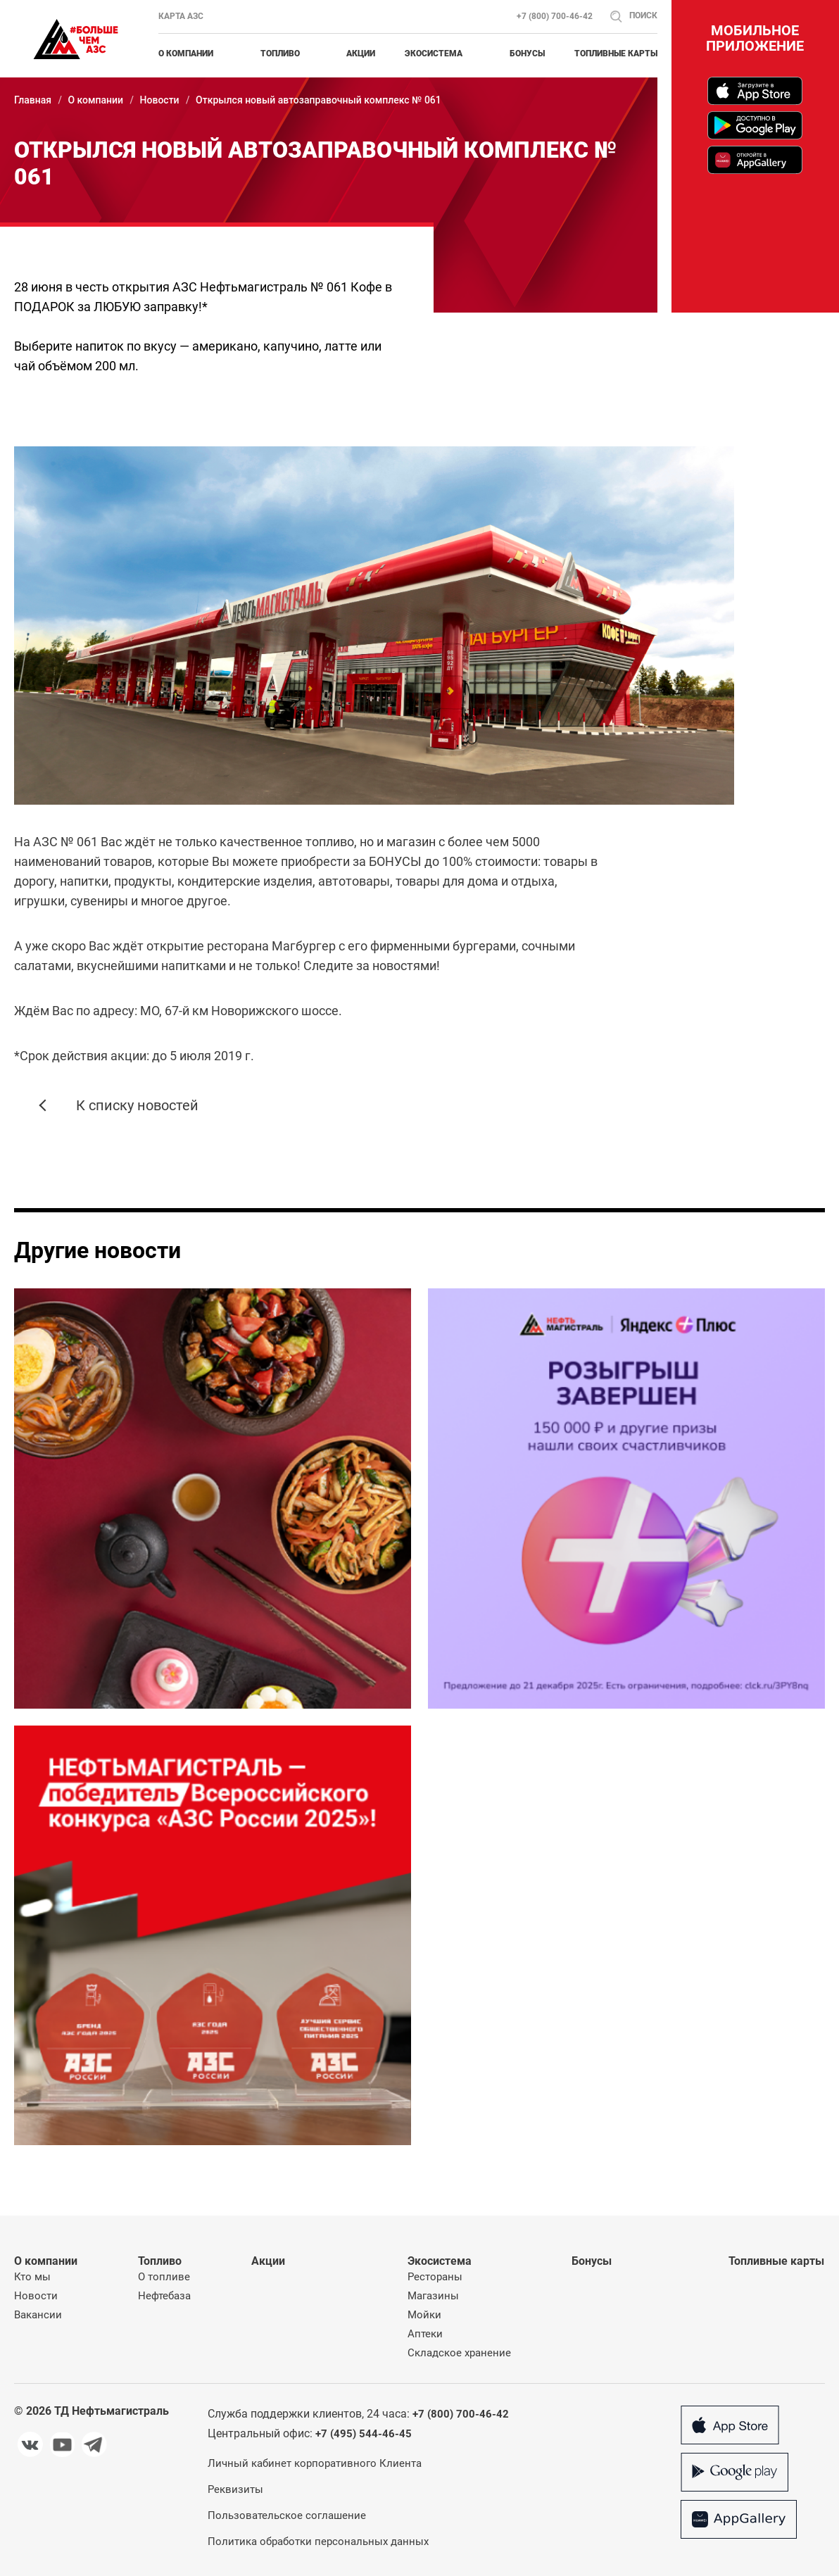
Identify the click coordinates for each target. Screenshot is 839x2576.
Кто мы (32, 2276)
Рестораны (435, 2276)
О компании (95, 100)
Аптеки (425, 2333)
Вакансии (38, 2314)
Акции (360, 53)
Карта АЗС (180, 16)
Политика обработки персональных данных (318, 2541)
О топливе (164, 2276)
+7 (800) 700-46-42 (555, 16)
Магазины (433, 2295)
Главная (32, 100)
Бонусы (527, 53)
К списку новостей (137, 1105)
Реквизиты (235, 2489)
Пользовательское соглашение (287, 2515)
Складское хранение (459, 2352)
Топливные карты (615, 53)
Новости (159, 100)
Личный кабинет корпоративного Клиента (315, 2463)
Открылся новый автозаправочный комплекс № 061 (318, 100)
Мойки (424, 2314)
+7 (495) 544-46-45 (363, 2433)
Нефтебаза (164, 2295)
